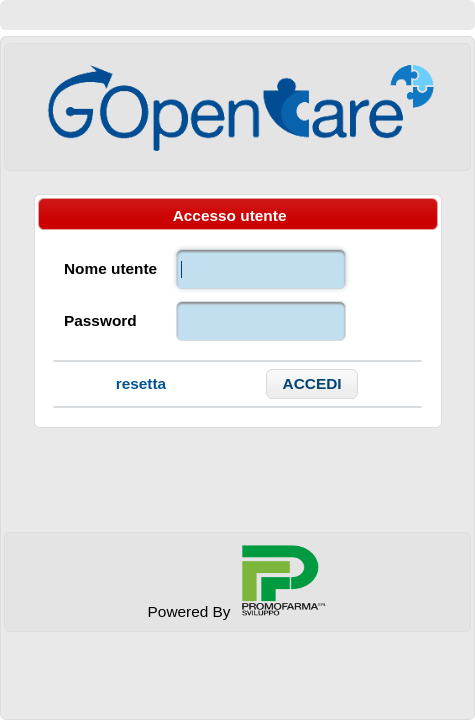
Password (100, 320)
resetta (141, 383)
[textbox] (261, 269)
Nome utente (110, 268)
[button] (312, 383)
